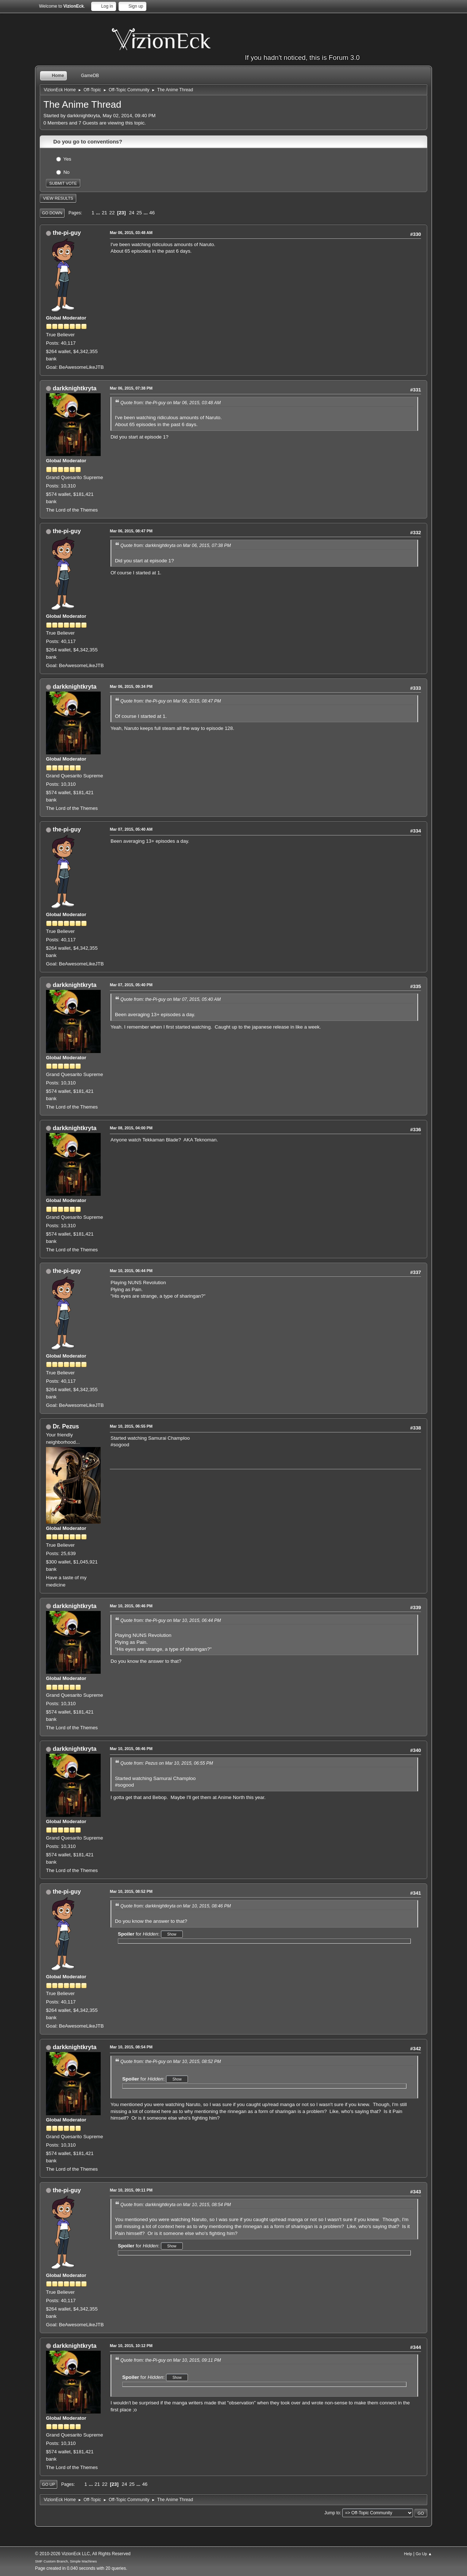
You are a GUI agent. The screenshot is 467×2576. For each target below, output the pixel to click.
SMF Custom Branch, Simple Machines (66, 2561)
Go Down (52, 213)
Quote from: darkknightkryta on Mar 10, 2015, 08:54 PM (175, 2204)
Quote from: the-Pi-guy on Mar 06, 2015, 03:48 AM (170, 402)
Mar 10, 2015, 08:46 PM (131, 1606)
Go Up (48, 2484)
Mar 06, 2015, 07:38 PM (131, 388)
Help (408, 2554)
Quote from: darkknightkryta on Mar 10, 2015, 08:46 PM (175, 1906)
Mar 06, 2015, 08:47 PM (131, 531)
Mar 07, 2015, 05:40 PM (131, 985)
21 (104, 212)
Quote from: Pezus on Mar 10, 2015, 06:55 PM (166, 1763)
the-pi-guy (67, 233)
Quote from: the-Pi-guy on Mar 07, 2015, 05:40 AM (170, 999)
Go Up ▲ (424, 2554)
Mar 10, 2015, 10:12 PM (131, 2345)
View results (58, 198)
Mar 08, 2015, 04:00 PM (131, 1128)
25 (139, 212)
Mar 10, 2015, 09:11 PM (131, 2190)
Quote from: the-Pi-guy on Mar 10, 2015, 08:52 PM (170, 2061)
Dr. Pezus (66, 1426)
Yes (67, 158)
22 (112, 212)
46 (152, 212)
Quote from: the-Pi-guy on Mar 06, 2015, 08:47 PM (170, 701)
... (98, 212)
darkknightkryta (74, 388)
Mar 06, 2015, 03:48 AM (131, 232)
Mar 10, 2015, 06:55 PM (131, 1426)
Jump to (332, 2512)
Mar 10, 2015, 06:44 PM (131, 1270)
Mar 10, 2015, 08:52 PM (131, 1891)
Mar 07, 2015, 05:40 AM (131, 829)
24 (131, 212)
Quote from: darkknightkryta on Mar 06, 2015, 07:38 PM (175, 545)
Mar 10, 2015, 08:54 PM (131, 2047)
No (66, 172)
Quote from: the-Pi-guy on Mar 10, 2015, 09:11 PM (170, 2360)
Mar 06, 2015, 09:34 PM (131, 686)
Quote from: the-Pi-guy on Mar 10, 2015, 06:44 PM (170, 1620)
